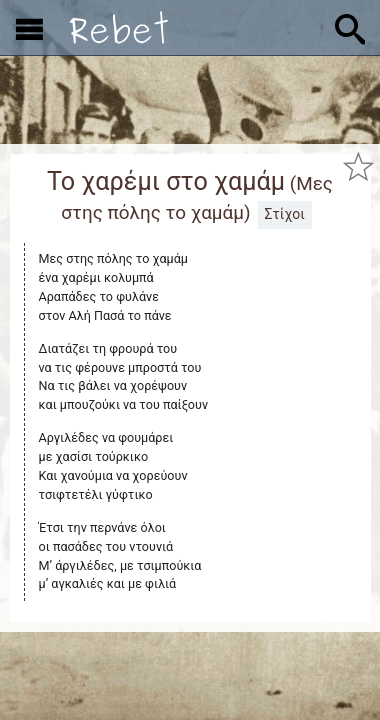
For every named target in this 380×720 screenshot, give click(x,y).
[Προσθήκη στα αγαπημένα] (358, 166)
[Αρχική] (119, 27)
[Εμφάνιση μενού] (29, 28)
